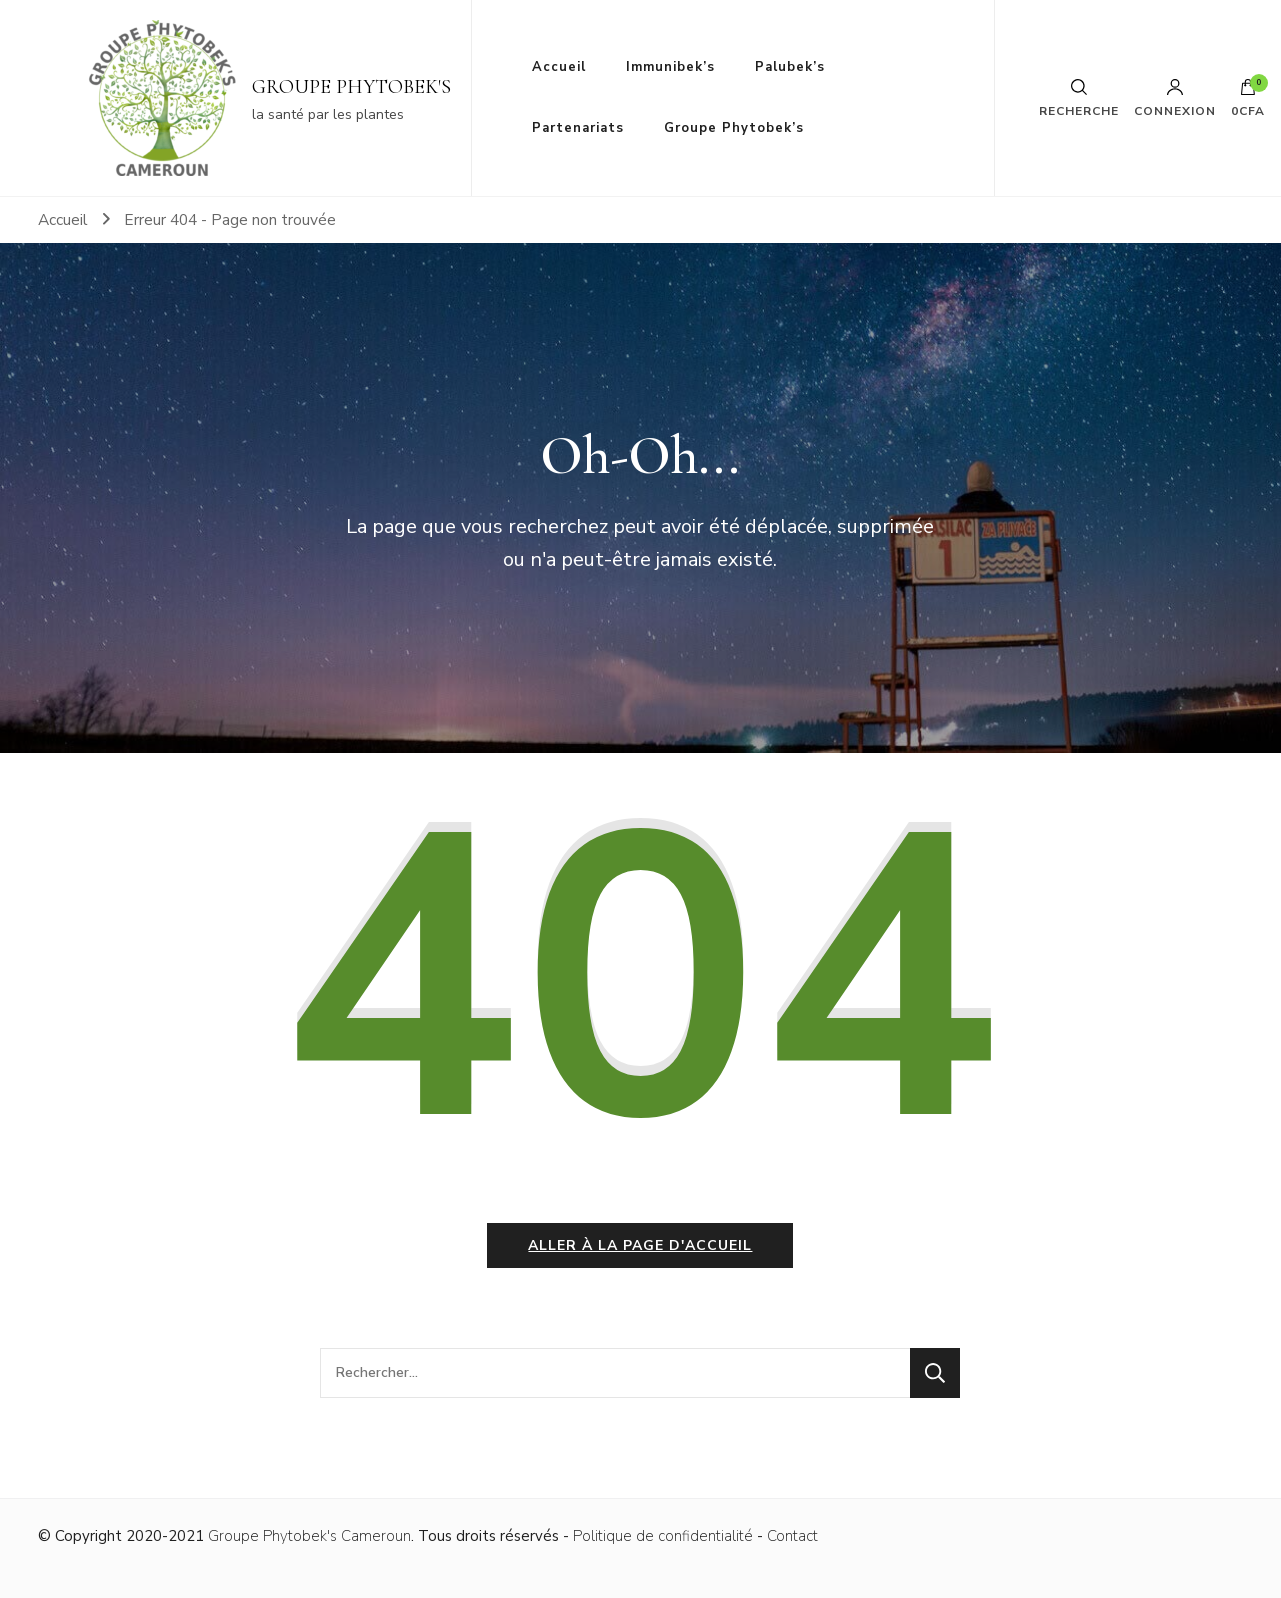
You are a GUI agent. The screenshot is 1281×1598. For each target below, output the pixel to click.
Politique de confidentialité (663, 1536)
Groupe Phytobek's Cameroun (309, 1536)
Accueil (559, 67)
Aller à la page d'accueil (640, 1245)
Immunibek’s (670, 67)
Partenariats (578, 128)
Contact (792, 1536)
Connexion (1175, 98)
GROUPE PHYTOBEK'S (351, 87)
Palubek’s (790, 67)
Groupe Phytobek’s (734, 128)
